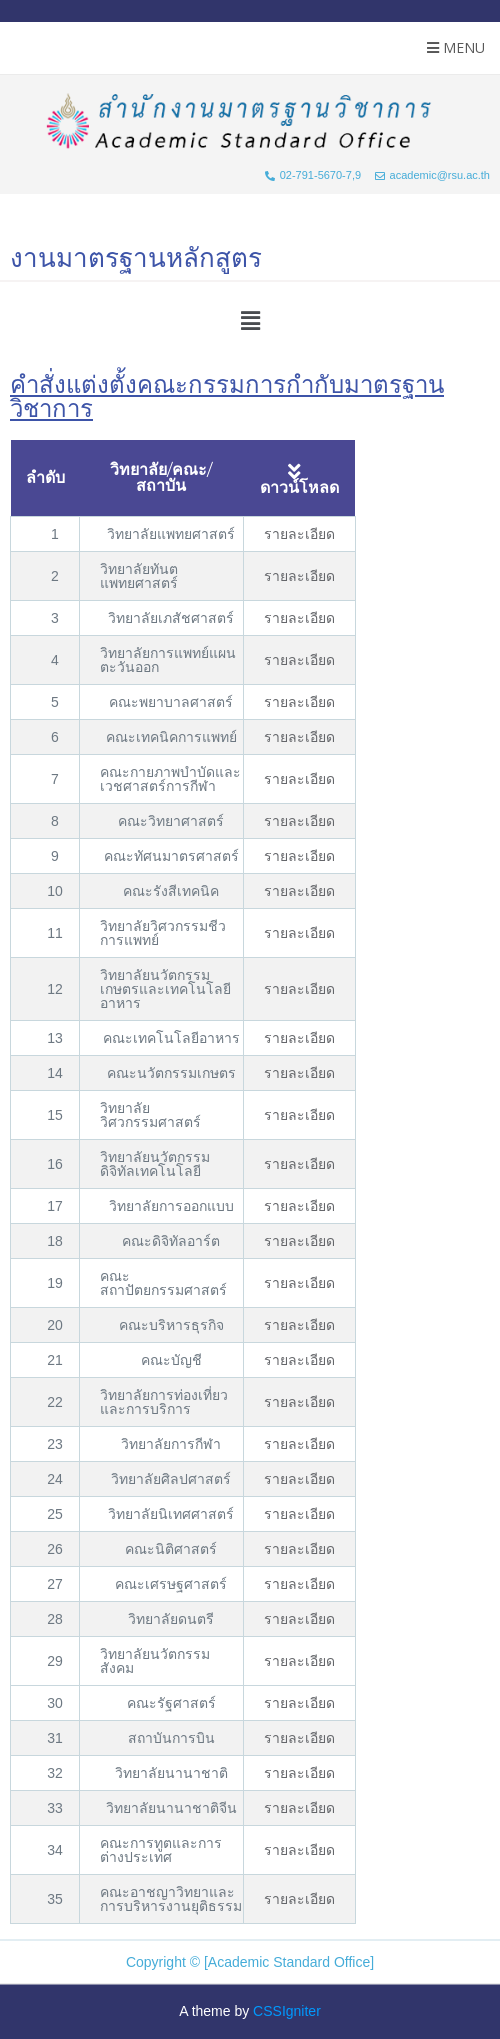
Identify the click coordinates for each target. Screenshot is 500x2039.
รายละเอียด (299, 534)
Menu (456, 47)
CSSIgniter (287, 2011)
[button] (250, 321)
